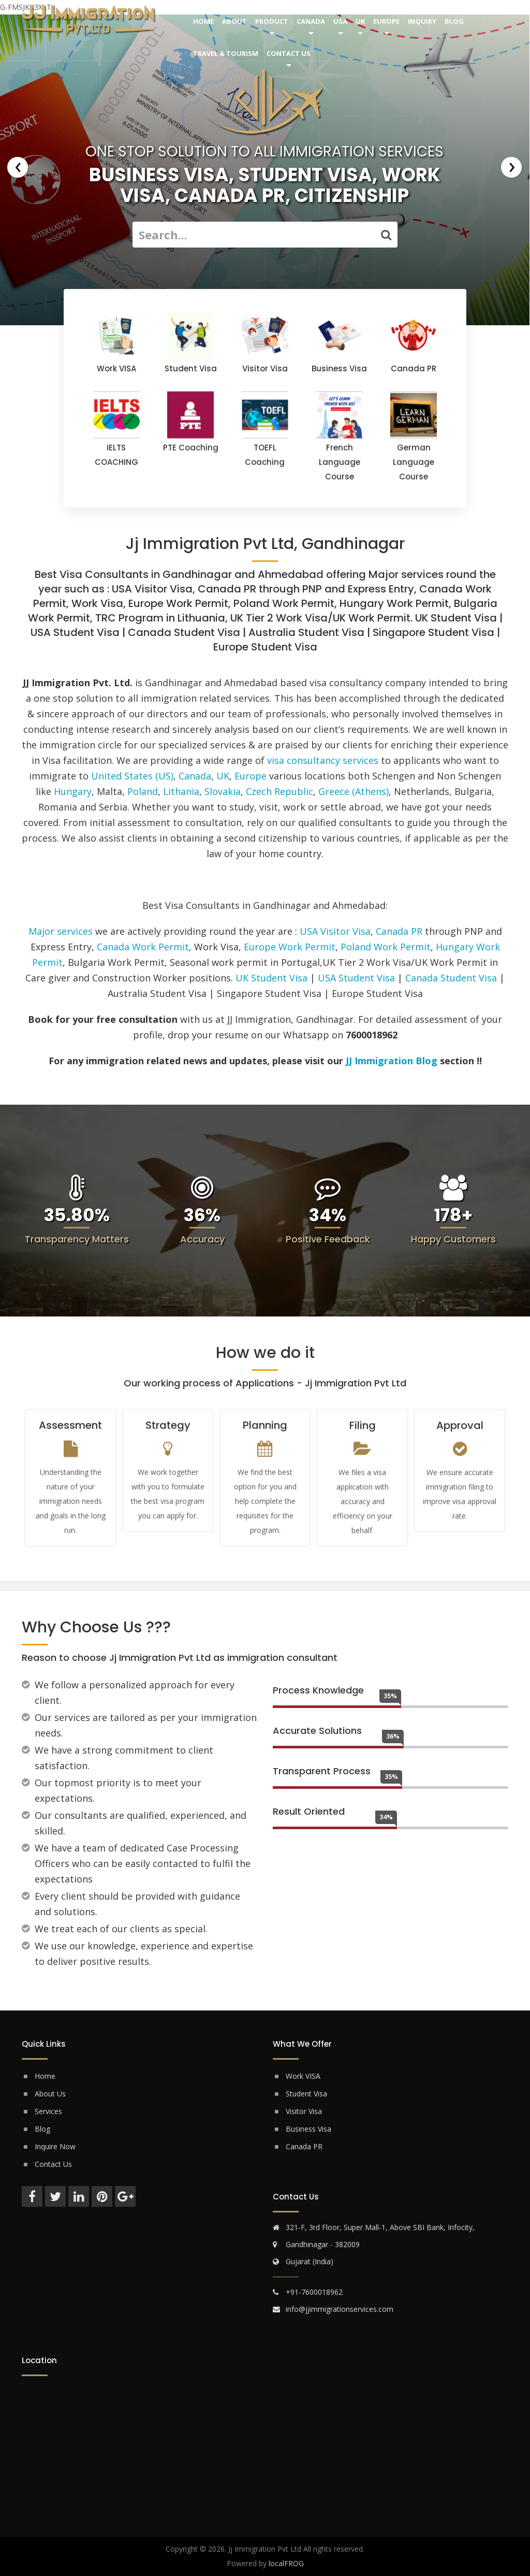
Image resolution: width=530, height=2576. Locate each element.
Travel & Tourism (225, 53)
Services (48, 2111)
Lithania (181, 791)
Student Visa (306, 2094)
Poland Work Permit (386, 946)
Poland (142, 791)
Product (271, 21)
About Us (50, 2094)
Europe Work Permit (289, 946)
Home (203, 21)
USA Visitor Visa (335, 931)
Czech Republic (279, 791)
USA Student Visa (356, 978)
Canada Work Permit (143, 946)
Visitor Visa (304, 2111)
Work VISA (303, 2076)
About (234, 21)
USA (340, 21)
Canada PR (399, 931)
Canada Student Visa (451, 978)
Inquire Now (55, 2146)
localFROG (286, 2563)
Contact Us (289, 53)
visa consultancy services (322, 760)
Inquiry (422, 21)
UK (360, 21)
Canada (311, 21)
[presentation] (17, 167)
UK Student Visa (271, 978)
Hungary (73, 791)
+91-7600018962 (314, 2292)
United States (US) (132, 776)
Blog (454, 21)
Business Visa (308, 2129)
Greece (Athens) (353, 791)
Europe (386, 21)
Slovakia (222, 791)
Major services (60, 931)
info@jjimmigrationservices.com (339, 2309)
